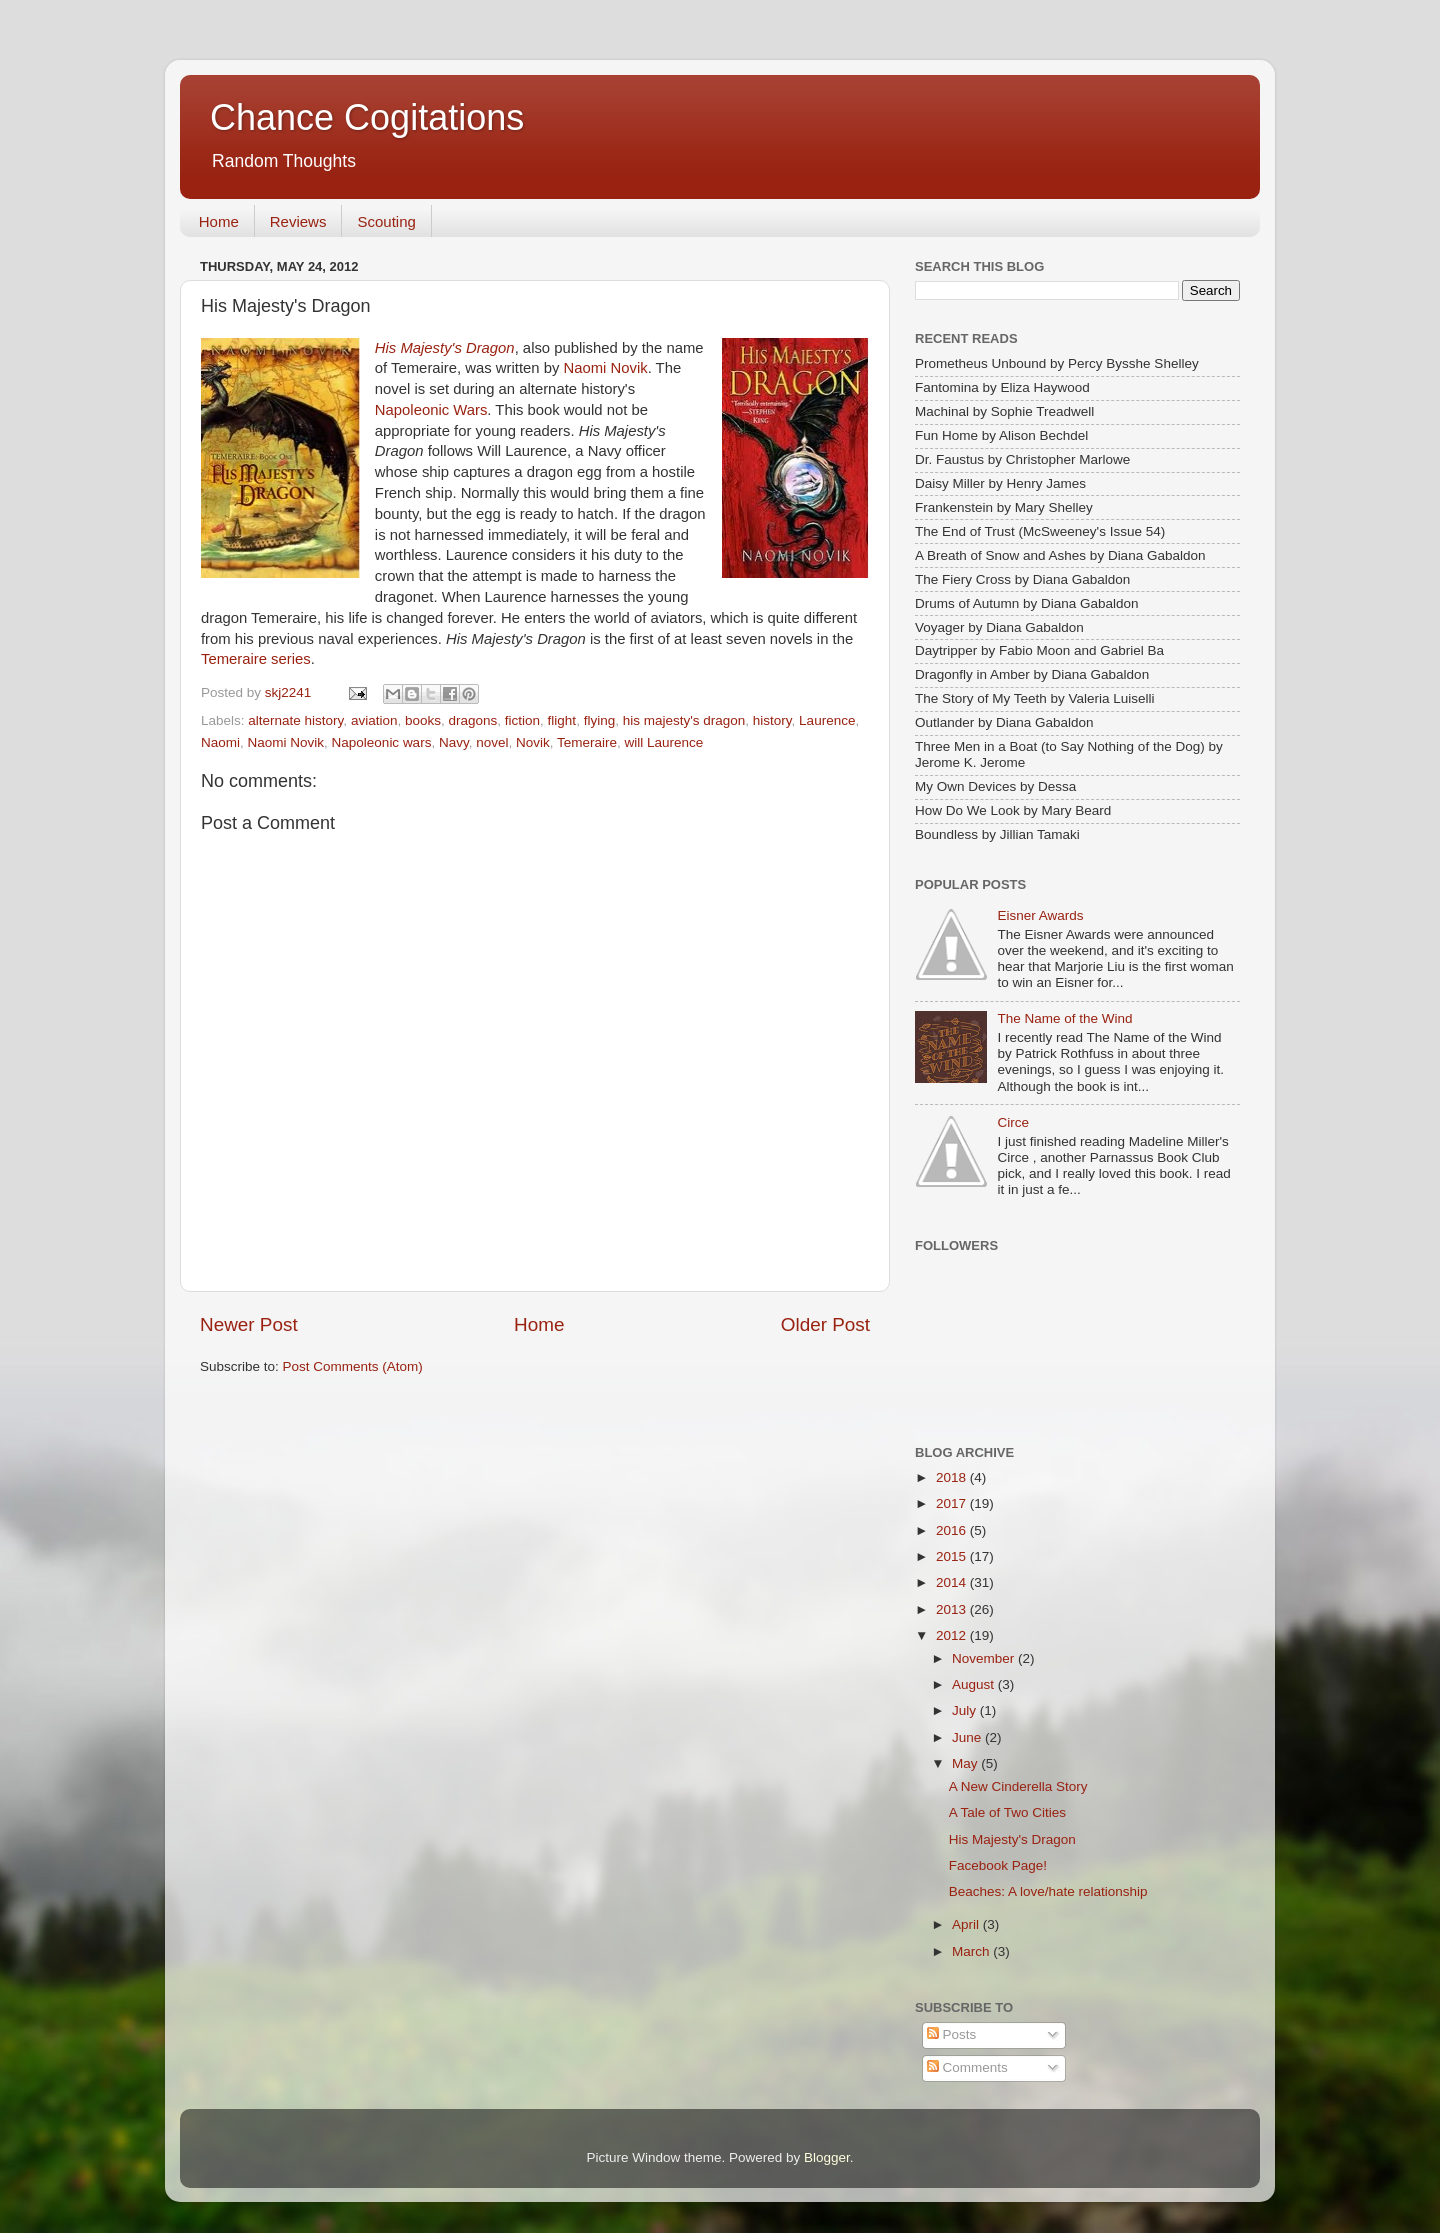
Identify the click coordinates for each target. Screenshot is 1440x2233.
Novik (533, 742)
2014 (953, 1582)
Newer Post (249, 1324)
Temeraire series (256, 659)
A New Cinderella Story (1018, 1786)
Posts (952, 2034)
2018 (953, 1477)
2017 (953, 1503)
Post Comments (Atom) (353, 1366)
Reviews (298, 221)
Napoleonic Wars (431, 410)
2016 (953, 1530)
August (975, 1684)
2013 (953, 1609)
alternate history (295, 720)
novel (492, 742)
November (985, 1658)
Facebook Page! (998, 1865)
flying (600, 720)
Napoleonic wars (382, 742)
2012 (953, 1635)
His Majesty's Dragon (445, 348)
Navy (454, 742)
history (772, 720)
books (423, 720)
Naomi (220, 742)
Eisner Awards (1040, 915)
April (967, 1924)
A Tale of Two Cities (1007, 1812)
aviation (374, 720)
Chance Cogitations (367, 117)
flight (562, 720)
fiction (522, 720)
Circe (1013, 1122)
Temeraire (587, 742)
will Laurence (664, 742)
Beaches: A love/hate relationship (1048, 1891)
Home (219, 221)
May (966, 1763)
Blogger (827, 2157)
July (966, 1710)
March (972, 1951)
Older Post (825, 1324)
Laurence (827, 720)
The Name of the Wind (1064, 1018)
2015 (953, 1556)
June (968, 1737)
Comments (967, 2067)
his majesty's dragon (684, 720)
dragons (472, 720)
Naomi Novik (606, 368)
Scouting (386, 221)
